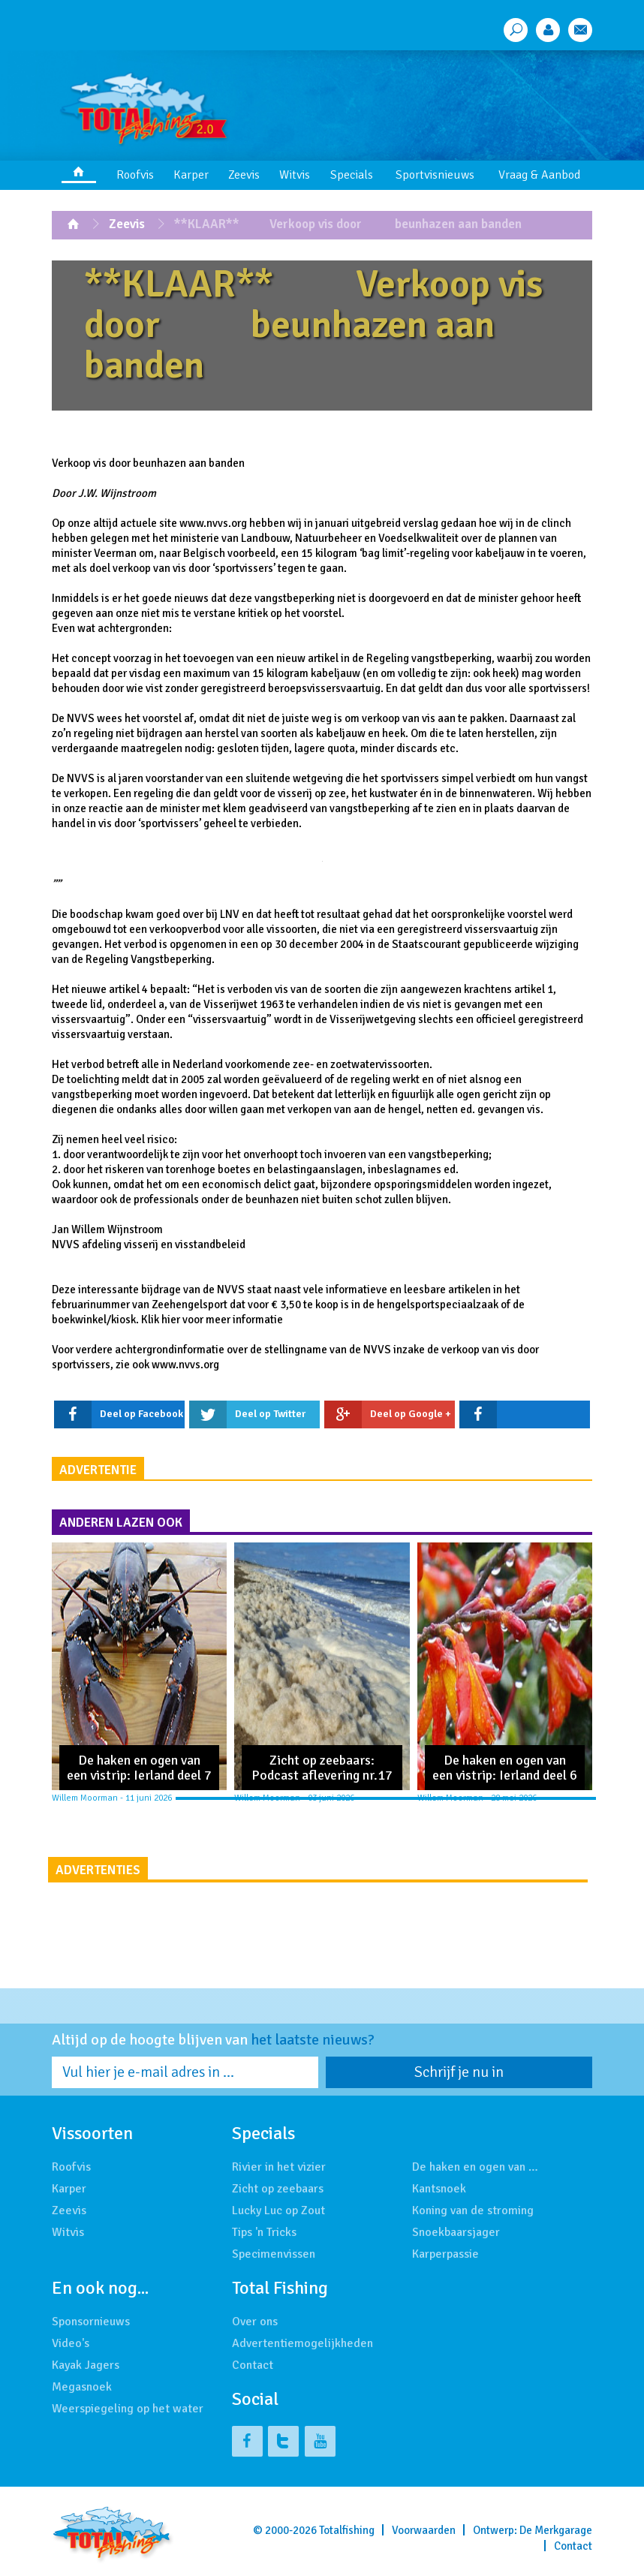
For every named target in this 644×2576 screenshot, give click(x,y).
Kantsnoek (439, 2188)
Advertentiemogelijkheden (302, 2343)
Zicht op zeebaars (278, 2188)
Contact (252, 2365)
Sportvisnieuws (435, 174)
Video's (70, 2343)
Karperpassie (445, 2254)
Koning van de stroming (473, 2210)
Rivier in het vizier (279, 2166)
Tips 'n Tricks (264, 2232)
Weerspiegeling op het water (127, 2408)
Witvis (294, 174)
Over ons (255, 2321)
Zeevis (244, 174)
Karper (191, 174)
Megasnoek (82, 2386)
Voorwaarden (424, 2530)
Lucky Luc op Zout (278, 2210)
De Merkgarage (555, 2530)
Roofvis (135, 174)
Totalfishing (347, 2530)
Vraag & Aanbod (539, 174)
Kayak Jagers (85, 2365)
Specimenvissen (273, 2254)
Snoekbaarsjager (456, 2232)
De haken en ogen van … (475, 2166)
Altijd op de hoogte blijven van (213, 2040)
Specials (351, 174)
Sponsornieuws (91, 2321)
